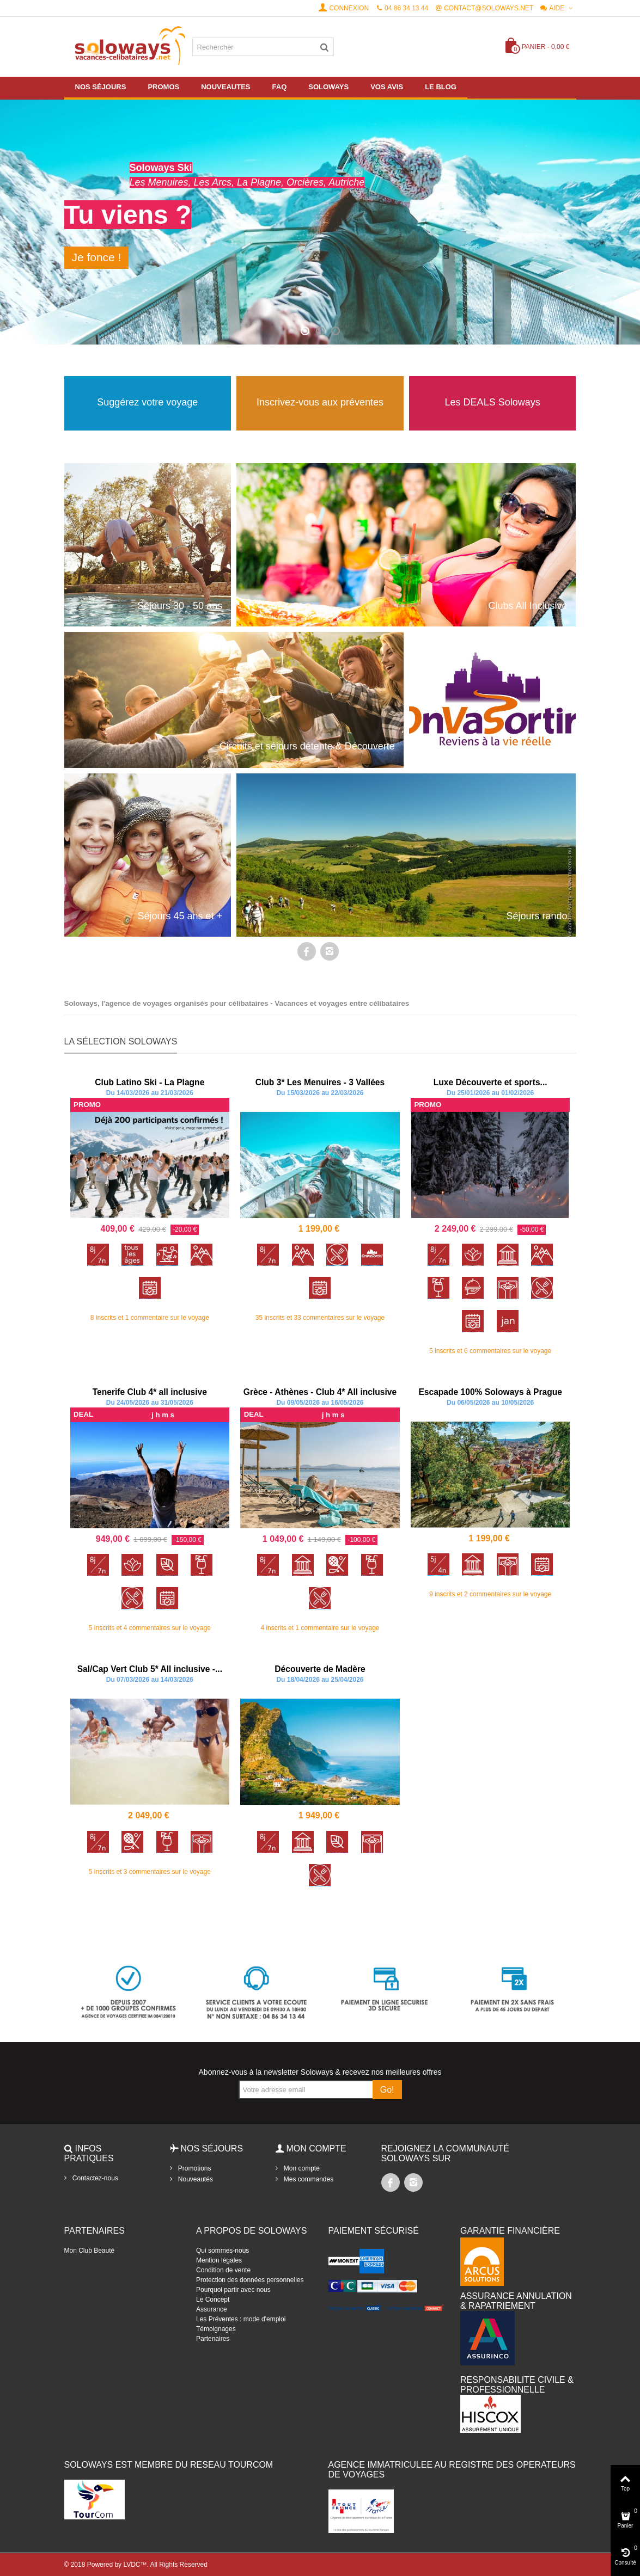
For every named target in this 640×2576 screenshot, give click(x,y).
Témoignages (216, 2329)
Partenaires (212, 2339)
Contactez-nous (94, 2178)
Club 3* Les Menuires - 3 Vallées (320, 1082)
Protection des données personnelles (249, 2280)
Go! (387, 2089)
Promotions (193, 2168)
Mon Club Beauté (89, 2250)
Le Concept (212, 2299)
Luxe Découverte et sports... (490, 1082)
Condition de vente (223, 2270)
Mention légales (219, 2260)
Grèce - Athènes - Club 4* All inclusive (320, 1392)
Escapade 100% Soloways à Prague (490, 1392)
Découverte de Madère (320, 1669)
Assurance (211, 2309)
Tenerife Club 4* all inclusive (150, 1392)
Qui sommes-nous (222, 2250)
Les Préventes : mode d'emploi (240, 2319)
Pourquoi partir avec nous (233, 2290)
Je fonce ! (96, 257)
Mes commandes (308, 2179)
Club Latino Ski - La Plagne (149, 1082)
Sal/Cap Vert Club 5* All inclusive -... (149, 1669)
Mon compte (301, 2168)
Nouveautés (194, 2179)
